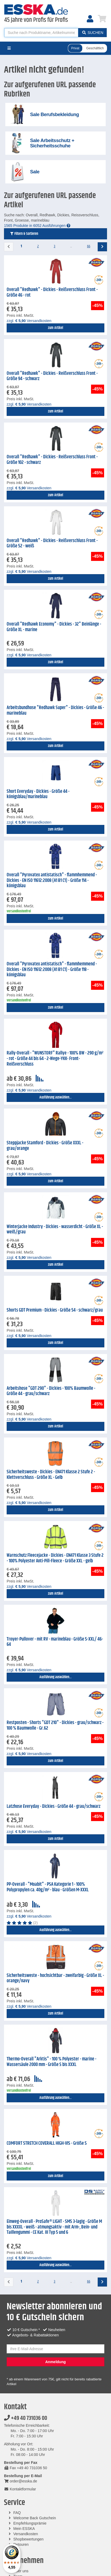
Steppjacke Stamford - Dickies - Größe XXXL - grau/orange (45, 1145)
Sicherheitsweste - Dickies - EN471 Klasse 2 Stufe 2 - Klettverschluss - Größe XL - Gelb (51, 1474)
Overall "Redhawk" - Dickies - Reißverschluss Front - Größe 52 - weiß (52, 543)
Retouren (21, 2544)
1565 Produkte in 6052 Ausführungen (37, 225)
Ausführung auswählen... (55, 1097)
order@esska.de (20, 2481)
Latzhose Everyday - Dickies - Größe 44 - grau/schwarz (53, 1806)
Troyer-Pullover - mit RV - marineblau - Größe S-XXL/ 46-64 (55, 1642)
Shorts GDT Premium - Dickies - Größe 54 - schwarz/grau (55, 1310)
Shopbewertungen (28, 2539)
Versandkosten (25, 2534)
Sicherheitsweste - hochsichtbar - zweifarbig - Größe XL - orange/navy (55, 1978)
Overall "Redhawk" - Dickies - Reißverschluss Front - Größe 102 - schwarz (52, 459)
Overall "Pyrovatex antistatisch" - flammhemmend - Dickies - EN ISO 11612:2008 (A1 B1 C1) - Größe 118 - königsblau (52, 969)
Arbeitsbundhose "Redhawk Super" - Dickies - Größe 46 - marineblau (55, 710)
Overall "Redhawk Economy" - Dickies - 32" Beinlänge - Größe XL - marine (54, 627)
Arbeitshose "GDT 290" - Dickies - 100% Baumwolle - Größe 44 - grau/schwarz (51, 1391)
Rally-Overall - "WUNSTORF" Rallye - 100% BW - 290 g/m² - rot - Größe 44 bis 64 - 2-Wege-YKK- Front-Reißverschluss (55, 1058)
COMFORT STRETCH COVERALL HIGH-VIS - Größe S (47, 2143)
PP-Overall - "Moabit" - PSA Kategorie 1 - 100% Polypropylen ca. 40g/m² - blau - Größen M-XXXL (48, 1887)
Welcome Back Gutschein (34, 2518)
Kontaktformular (20, 2489)
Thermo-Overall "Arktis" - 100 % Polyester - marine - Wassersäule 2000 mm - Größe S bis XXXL (51, 2061)
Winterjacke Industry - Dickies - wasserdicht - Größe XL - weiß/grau (55, 1229)
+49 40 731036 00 (25, 2418)
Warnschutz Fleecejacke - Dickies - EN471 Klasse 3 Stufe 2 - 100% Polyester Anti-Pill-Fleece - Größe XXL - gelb (55, 1558)
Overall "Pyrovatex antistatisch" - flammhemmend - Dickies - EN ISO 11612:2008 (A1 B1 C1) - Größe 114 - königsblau (52, 880)
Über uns (20, 2571)
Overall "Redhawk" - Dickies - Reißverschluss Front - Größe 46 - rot (52, 292)
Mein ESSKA (24, 2528)
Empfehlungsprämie (30, 2523)
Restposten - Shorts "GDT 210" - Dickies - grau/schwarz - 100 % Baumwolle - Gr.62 (55, 1725)
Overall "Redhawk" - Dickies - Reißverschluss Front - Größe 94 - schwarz (52, 376)
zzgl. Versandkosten (29, 321)
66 (88, 246)
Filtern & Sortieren (24, 234)
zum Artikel (55, 328)
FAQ (17, 2513)
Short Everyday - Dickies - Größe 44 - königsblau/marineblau (38, 794)
